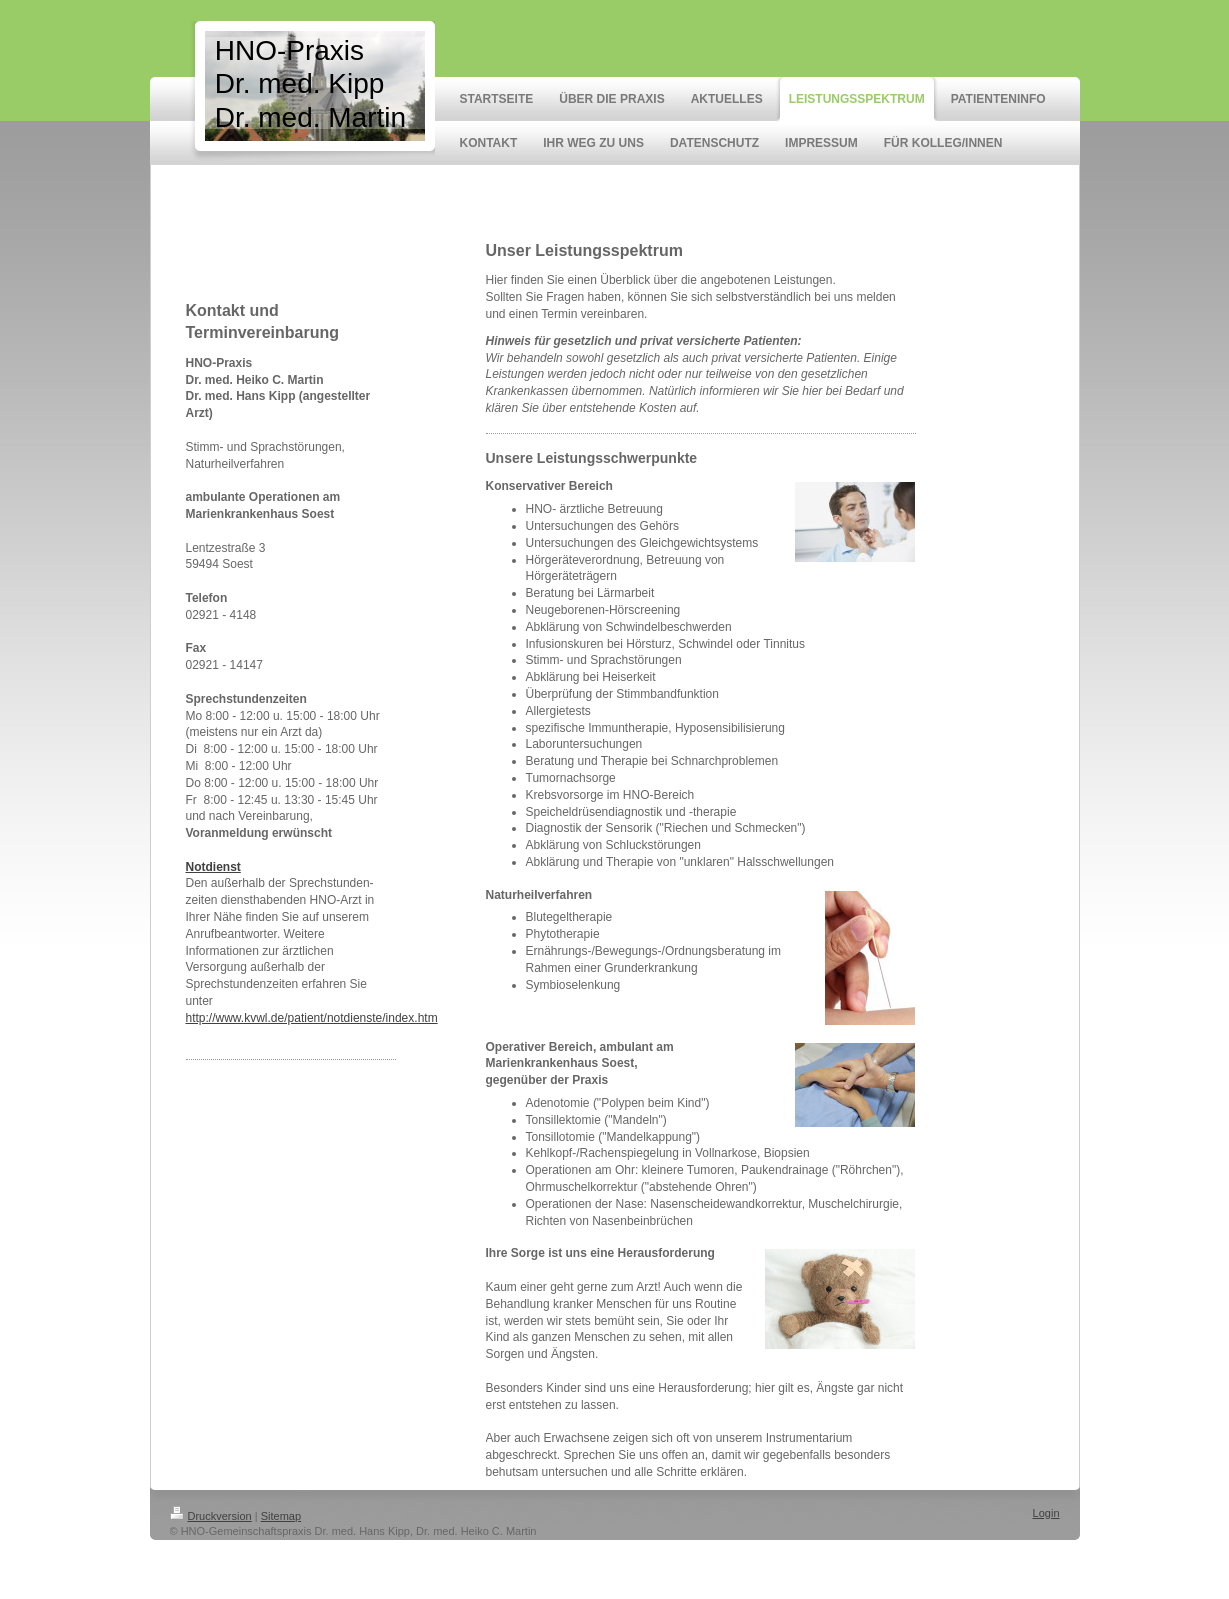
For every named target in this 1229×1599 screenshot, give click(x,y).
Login (1046, 1513)
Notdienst (213, 867)
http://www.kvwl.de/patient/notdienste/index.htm (312, 1018)
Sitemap (281, 1516)
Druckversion (211, 1516)
